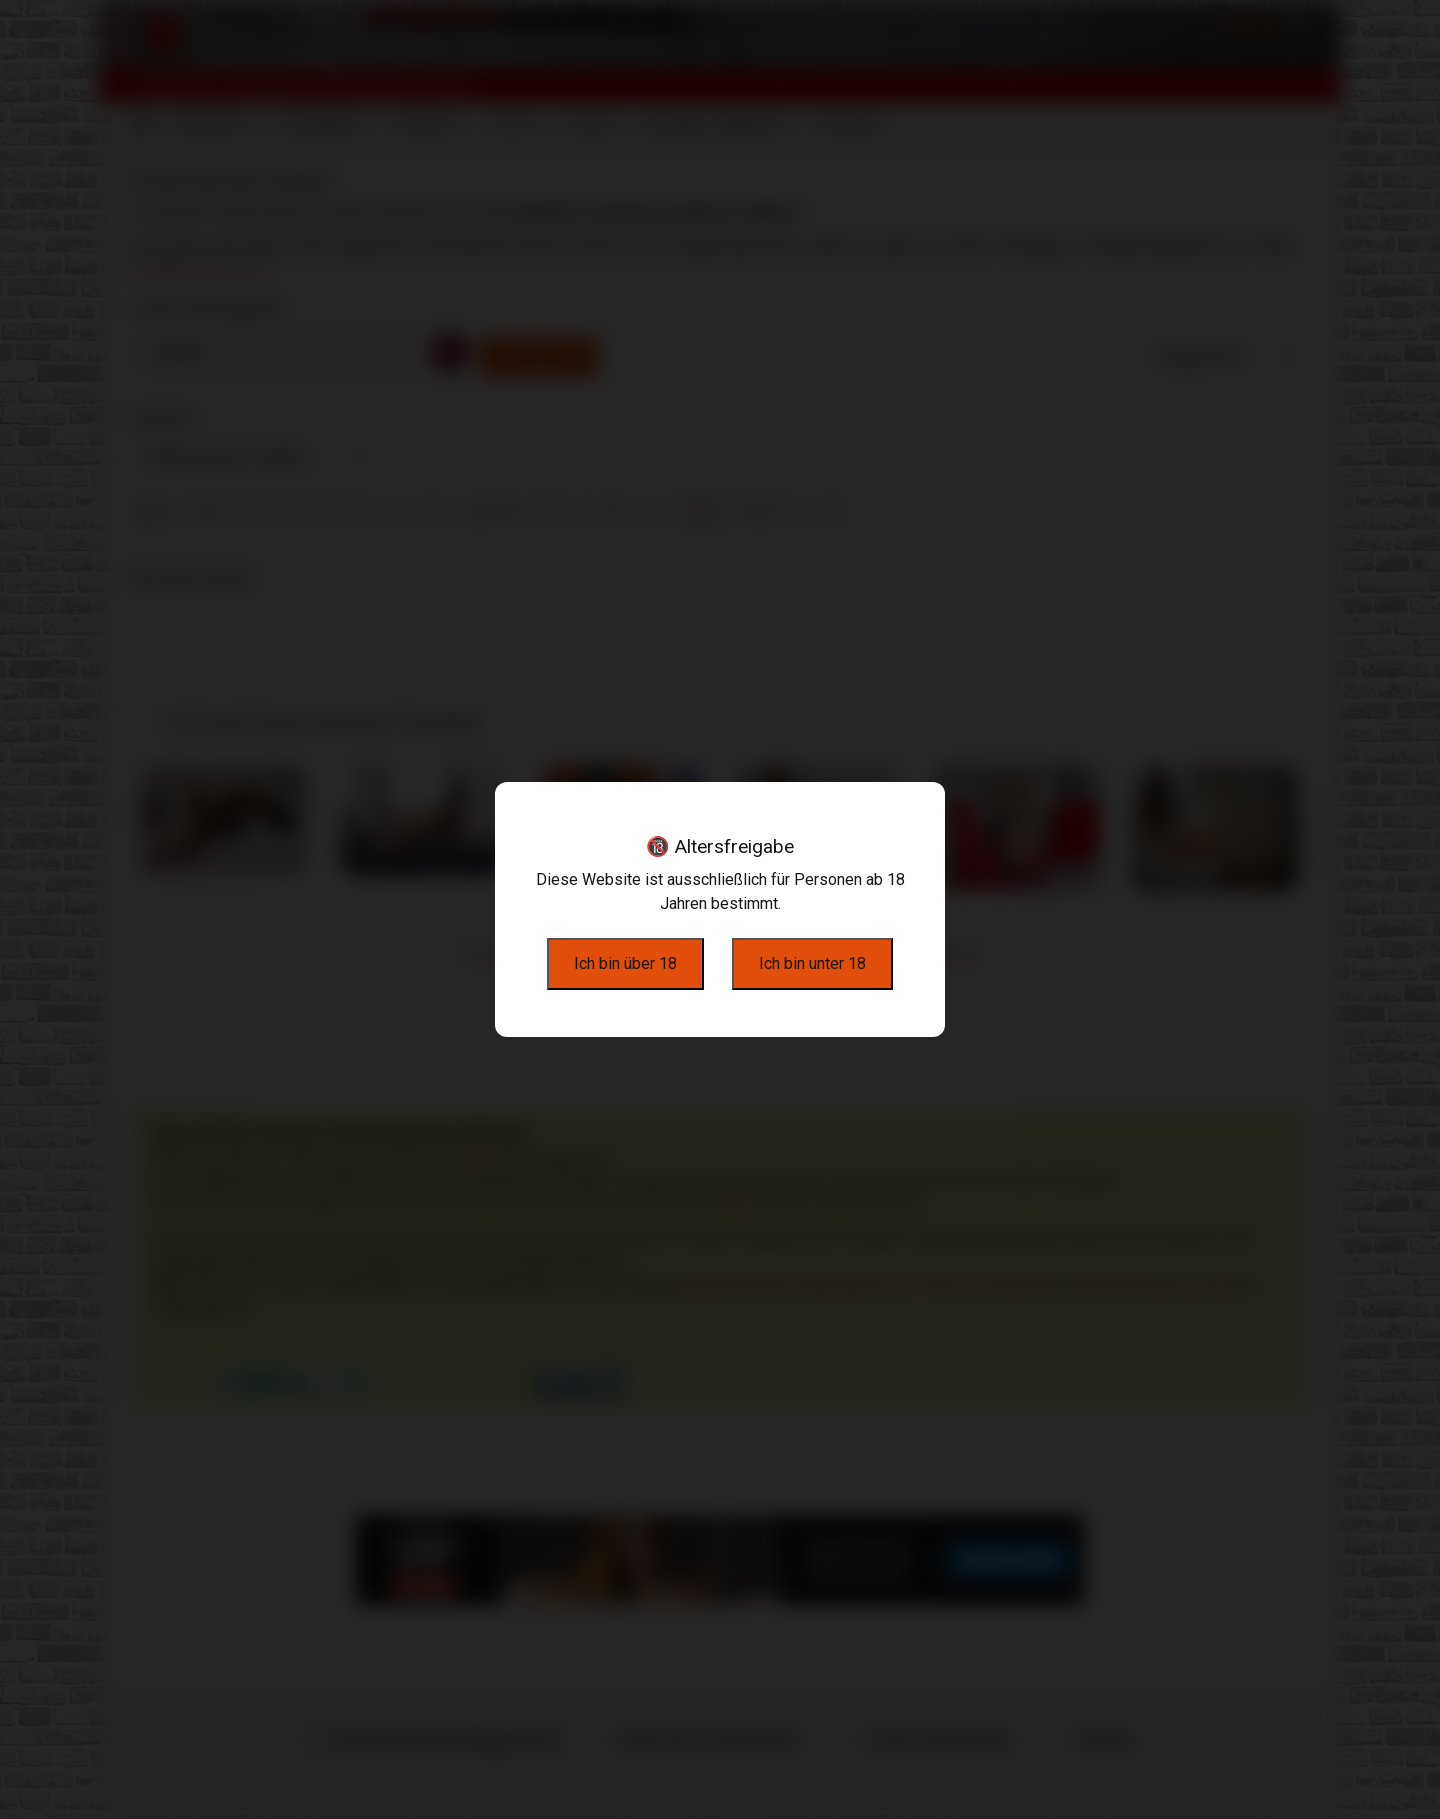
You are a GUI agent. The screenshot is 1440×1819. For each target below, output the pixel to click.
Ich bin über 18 (625, 963)
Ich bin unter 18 (812, 963)
